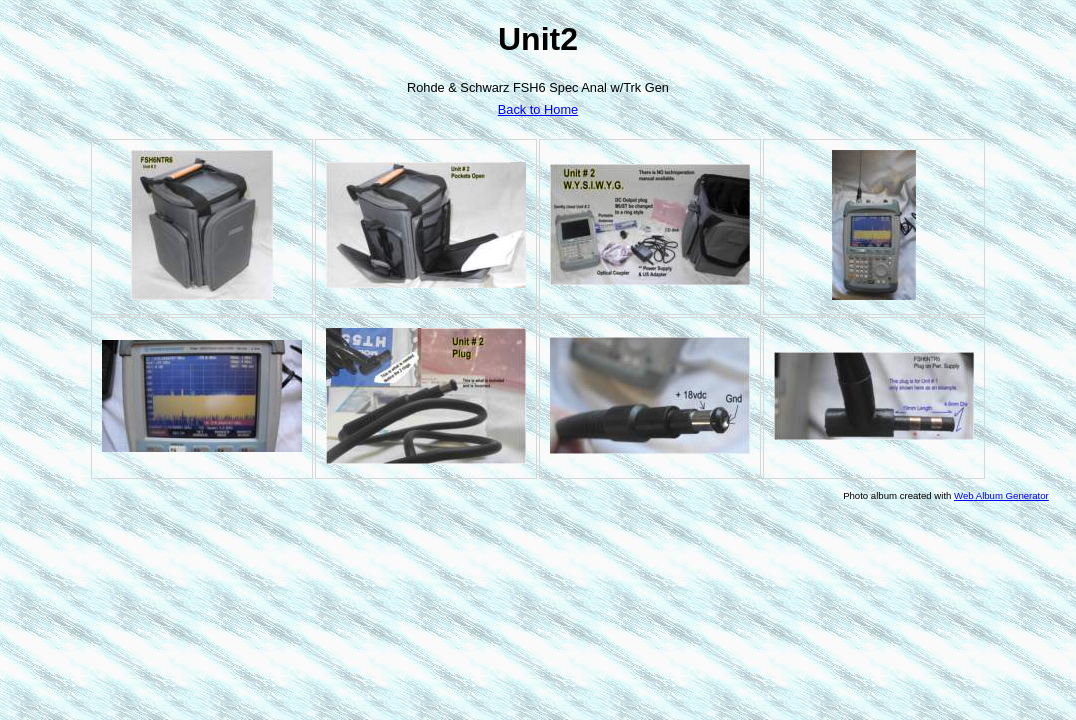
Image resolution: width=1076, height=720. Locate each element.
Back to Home (538, 109)
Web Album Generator (1001, 495)
